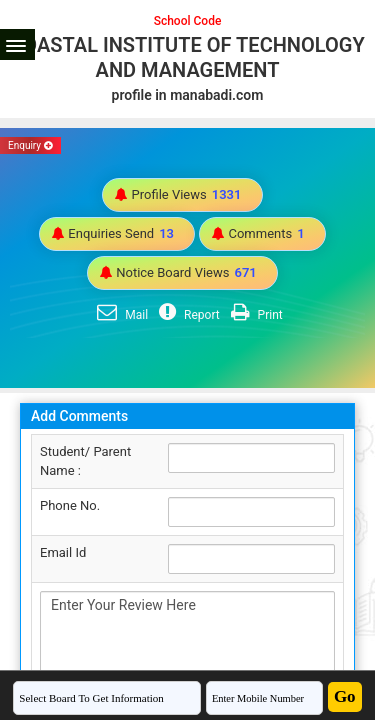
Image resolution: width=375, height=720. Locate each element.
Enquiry (30, 145)
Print (254, 315)
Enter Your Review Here (187, 645)
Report (187, 315)
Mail (120, 315)
